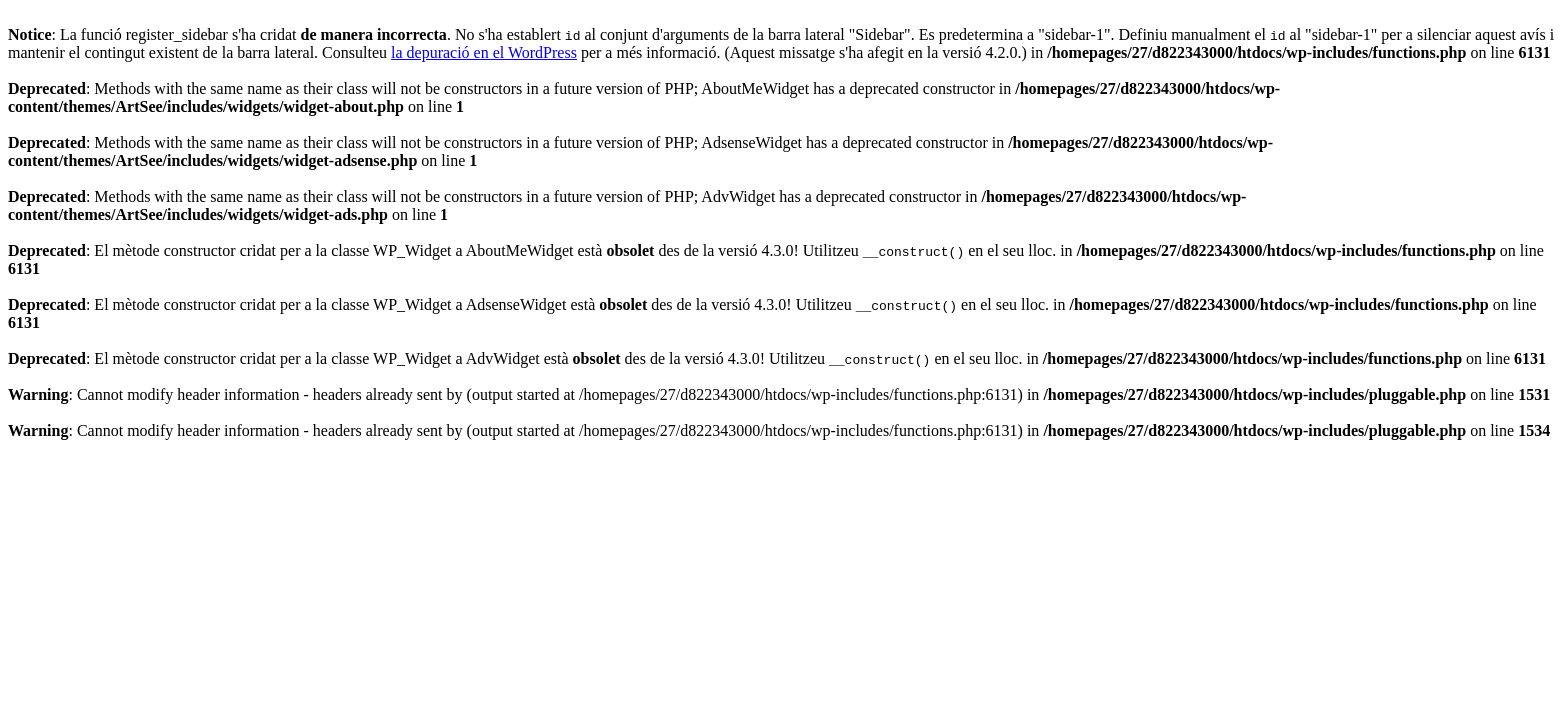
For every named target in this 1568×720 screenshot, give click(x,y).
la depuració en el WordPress (484, 52)
